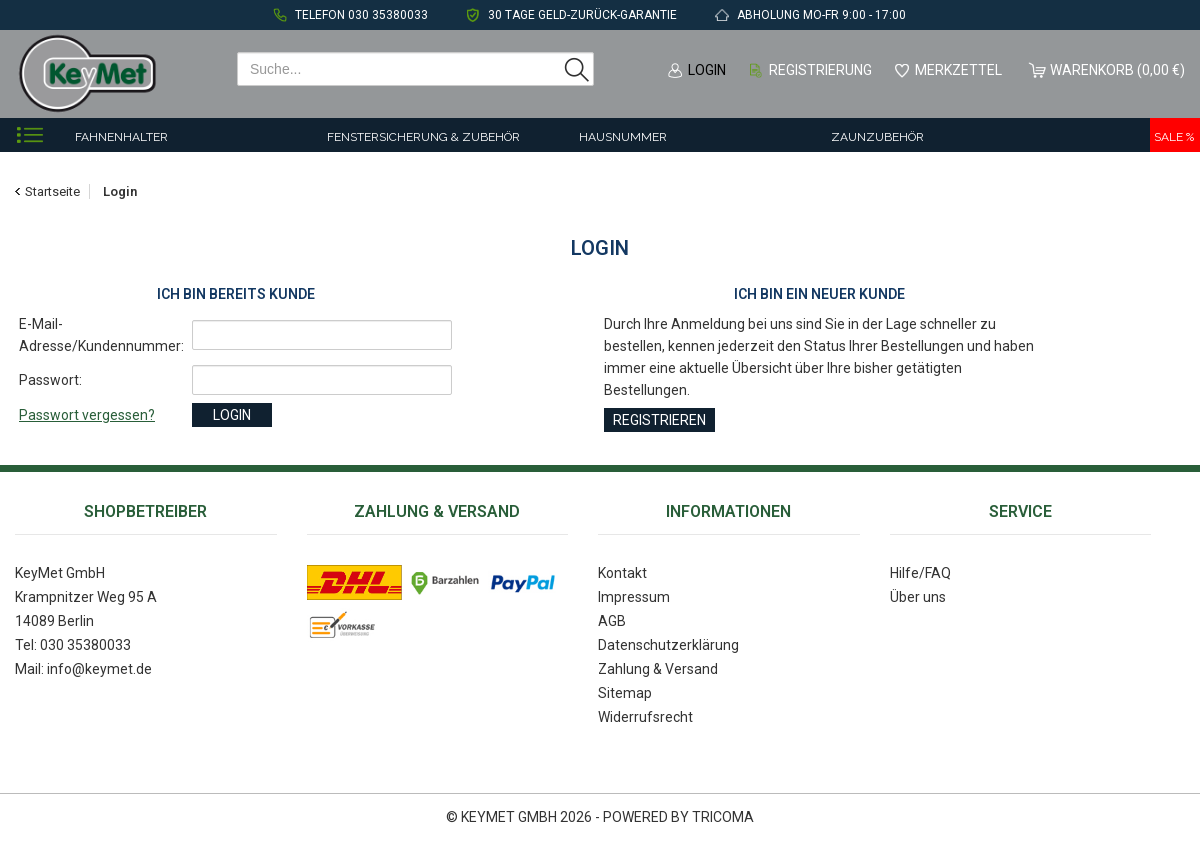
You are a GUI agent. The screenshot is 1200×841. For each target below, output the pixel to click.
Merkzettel (958, 70)
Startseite (52, 191)
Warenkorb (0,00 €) (1117, 70)
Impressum (634, 597)
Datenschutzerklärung (668, 645)
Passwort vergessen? (87, 415)
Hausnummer (623, 137)
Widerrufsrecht (645, 717)
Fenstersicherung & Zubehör (423, 137)
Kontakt (622, 573)
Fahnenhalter (121, 137)
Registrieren (659, 420)
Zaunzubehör (877, 137)
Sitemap (625, 693)
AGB (612, 621)
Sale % (1174, 137)
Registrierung (820, 70)
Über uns (918, 597)
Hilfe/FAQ (920, 573)
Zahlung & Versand (658, 669)
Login (707, 70)
